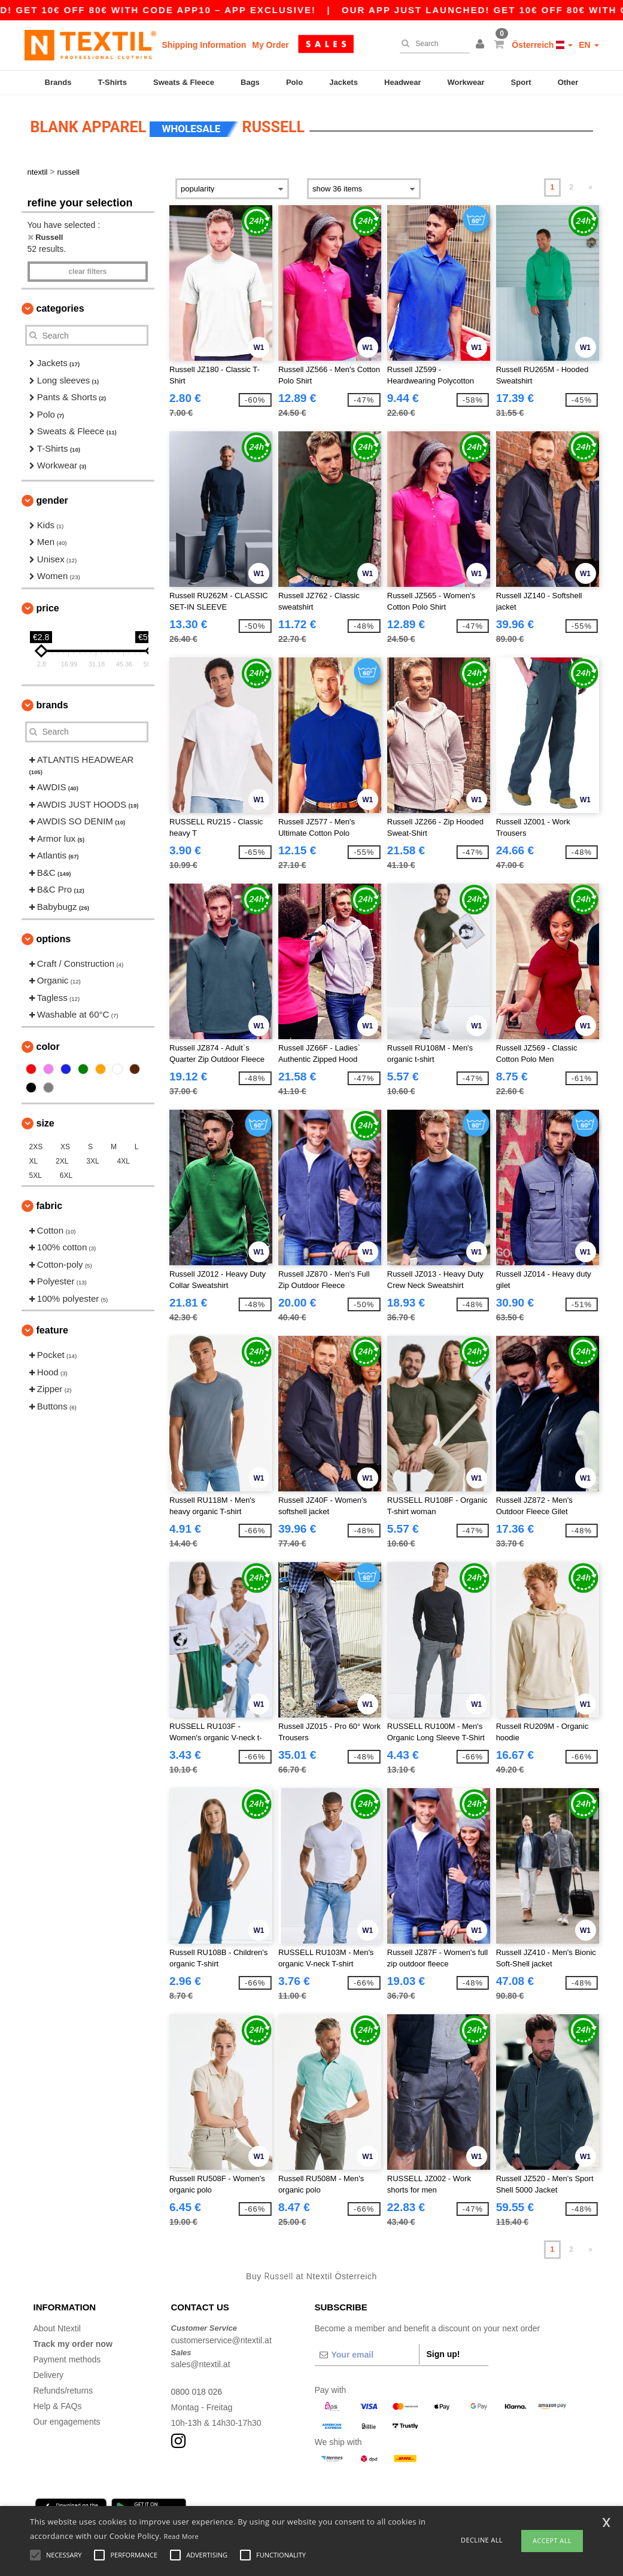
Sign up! (443, 2354)
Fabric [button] (50, 1206)
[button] (482, 45)
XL (33, 1161)
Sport (521, 82)
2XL (62, 1161)
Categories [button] (60, 308)
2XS (36, 1147)
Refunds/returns (63, 2390)
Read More (181, 2536)
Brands (58, 82)
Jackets (343, 82)
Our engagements (67, 2421)
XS (65, 1147)
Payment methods (67, 2359)
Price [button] (48, 608)
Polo (294, 82)
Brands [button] (52, 705)
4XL (123, 1161)
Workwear (466, 82)
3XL (92, 1161)
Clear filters (87, 271)
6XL (66, 1175)
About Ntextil (57, 2328)
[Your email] (367, 2354)
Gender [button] (52, 500)
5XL (35, 1175)
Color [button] (48, 1047)
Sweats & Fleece (183, 82)
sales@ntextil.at (200, 2364)
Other (568, 82)
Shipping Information (204, 45)
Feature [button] (52, 1330)
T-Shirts (112, 82)
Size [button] (45, 1123)
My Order (270, 45)
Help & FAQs (58, 2406)
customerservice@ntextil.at (221, 2340)
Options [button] (54, 939)
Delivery (49, 2375)
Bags (250, 82)
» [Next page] (590, 187)
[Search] (432, 44)
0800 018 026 (197, 2392)
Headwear (402, 82)
